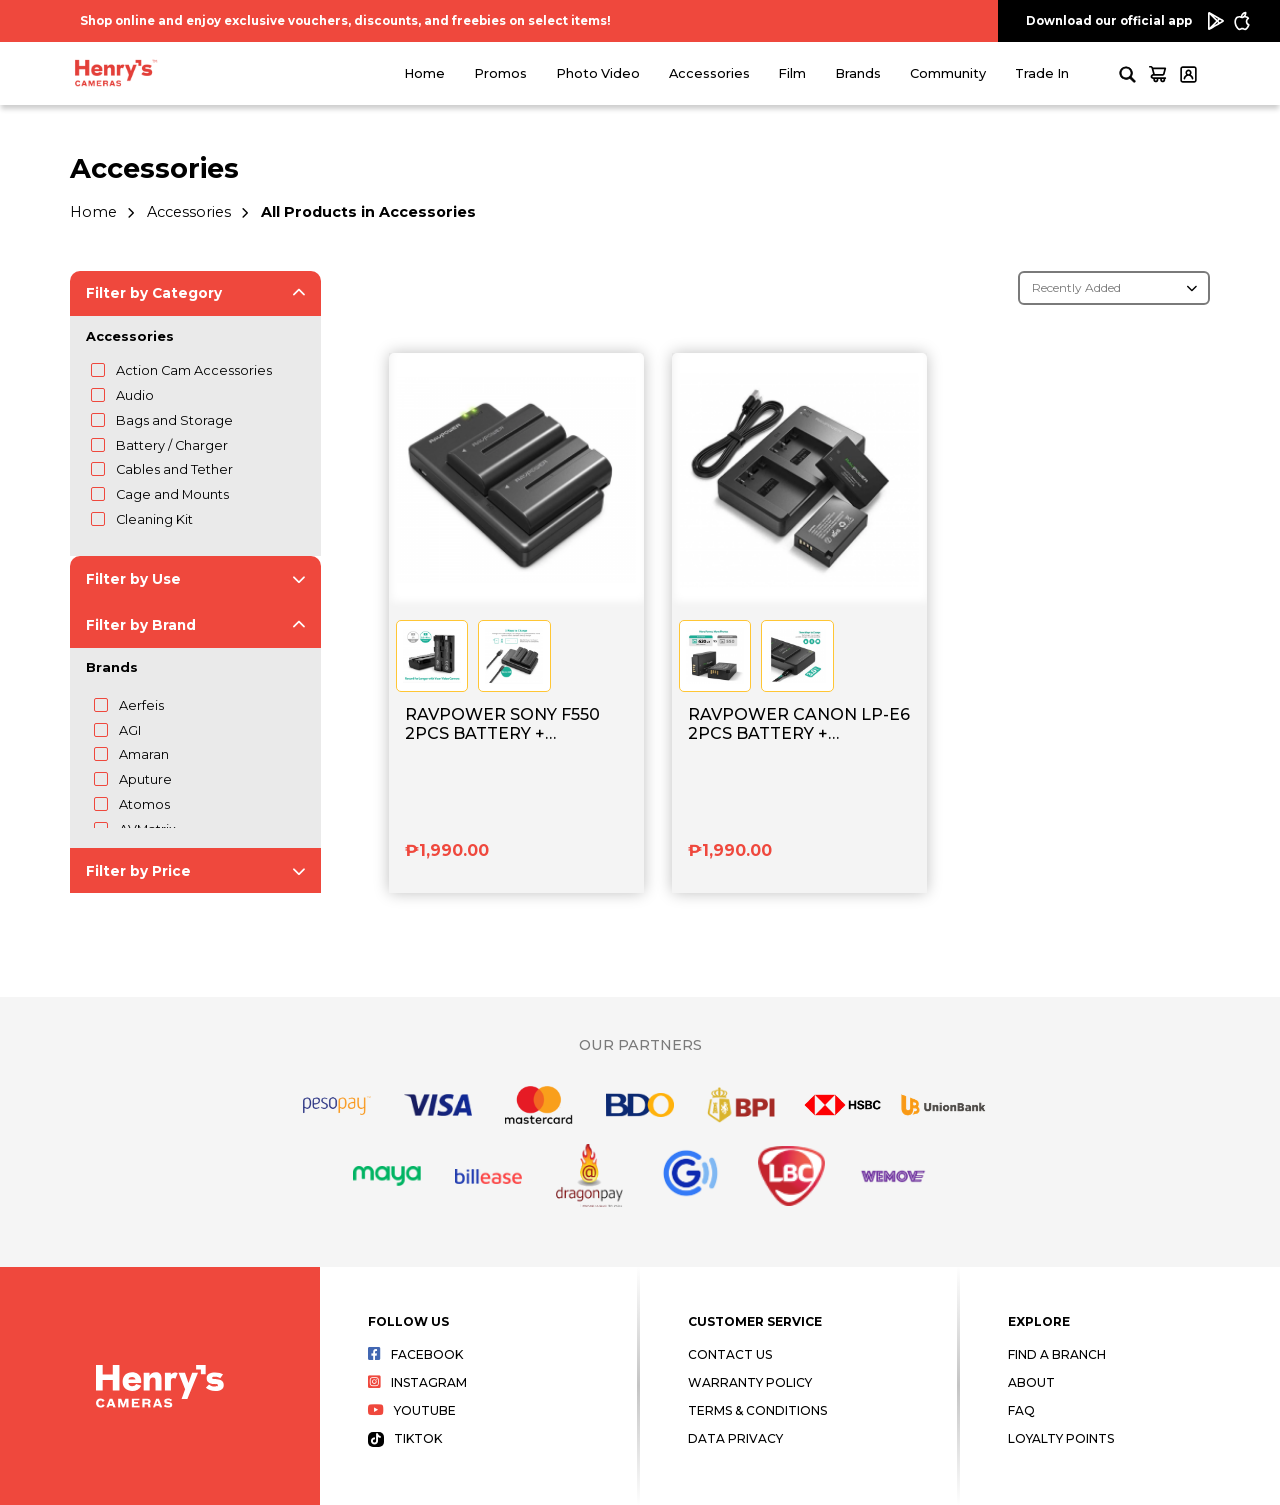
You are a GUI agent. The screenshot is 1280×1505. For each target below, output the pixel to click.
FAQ (1021, 1410)
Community (948, 73)
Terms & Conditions (757, 1410)
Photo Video (598, 73)
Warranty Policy (750, 1382)
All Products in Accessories (368, 212)
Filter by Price (138, 871)
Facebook (415, 1354)
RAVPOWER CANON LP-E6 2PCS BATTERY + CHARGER (799, 725)
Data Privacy (735, 1438)
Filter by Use (133, 579)
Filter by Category (154, 293)
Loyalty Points (1061, 1438)
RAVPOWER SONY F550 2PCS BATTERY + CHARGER (502, 725)
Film (792, 73)
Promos (500, 73)
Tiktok (405, 1438)
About (1031, 1382)
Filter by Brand (141, 625)
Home (424, 73)
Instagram (417, 1382)
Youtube (412, 1410)
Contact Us (730, 1354)
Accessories (709, 73)
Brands (858, 73)
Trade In (1042, 73)
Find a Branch (1057, 1354)
